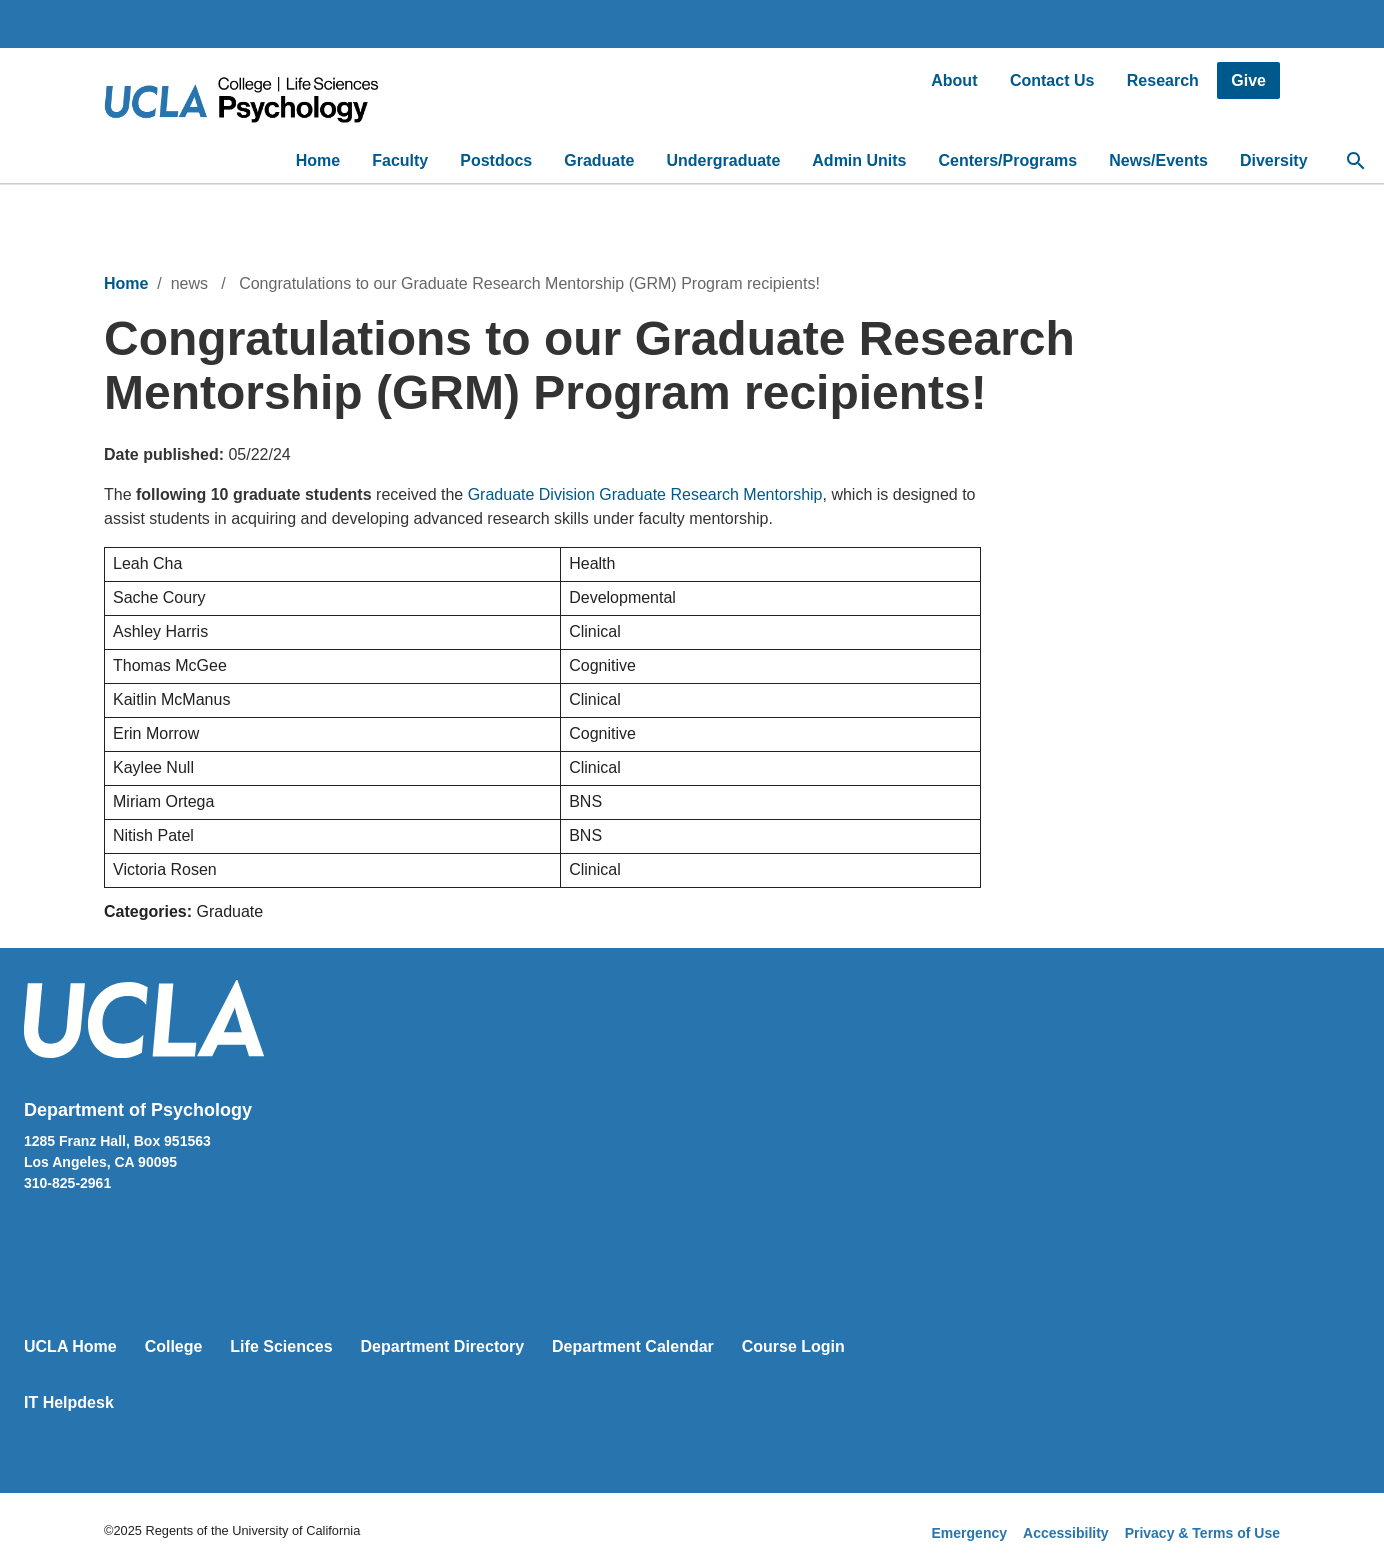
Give (1248, 80)
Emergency (969, 1533)
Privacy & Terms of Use (1202, 1533)
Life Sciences (281, 1346)
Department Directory (443, 1346)
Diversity (1274, 160)
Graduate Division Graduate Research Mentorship (645, 494)
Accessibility (1066, 1533)
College (174, 1346)
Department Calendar (633, 1346)
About (954, 80)
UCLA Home (70, 1346)
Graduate (599, 160)
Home (318, 160)
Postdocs (496, 160)
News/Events (1158, 160)
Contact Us (1052, 80)
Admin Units (859, 160)
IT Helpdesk (69, 1402)
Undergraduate (724, 160)
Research (1163, 80)
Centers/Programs (1008, 160)
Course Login (793, 1346)
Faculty (400, 160)
